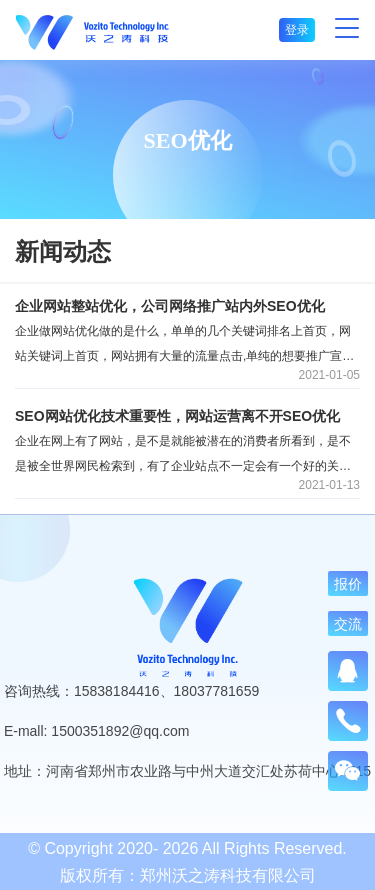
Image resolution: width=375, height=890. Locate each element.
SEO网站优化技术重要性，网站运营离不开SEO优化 (177, 416)
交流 (348, 624)
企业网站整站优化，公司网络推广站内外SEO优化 (170, 306)
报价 (348, 584)
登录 (297, 30)
